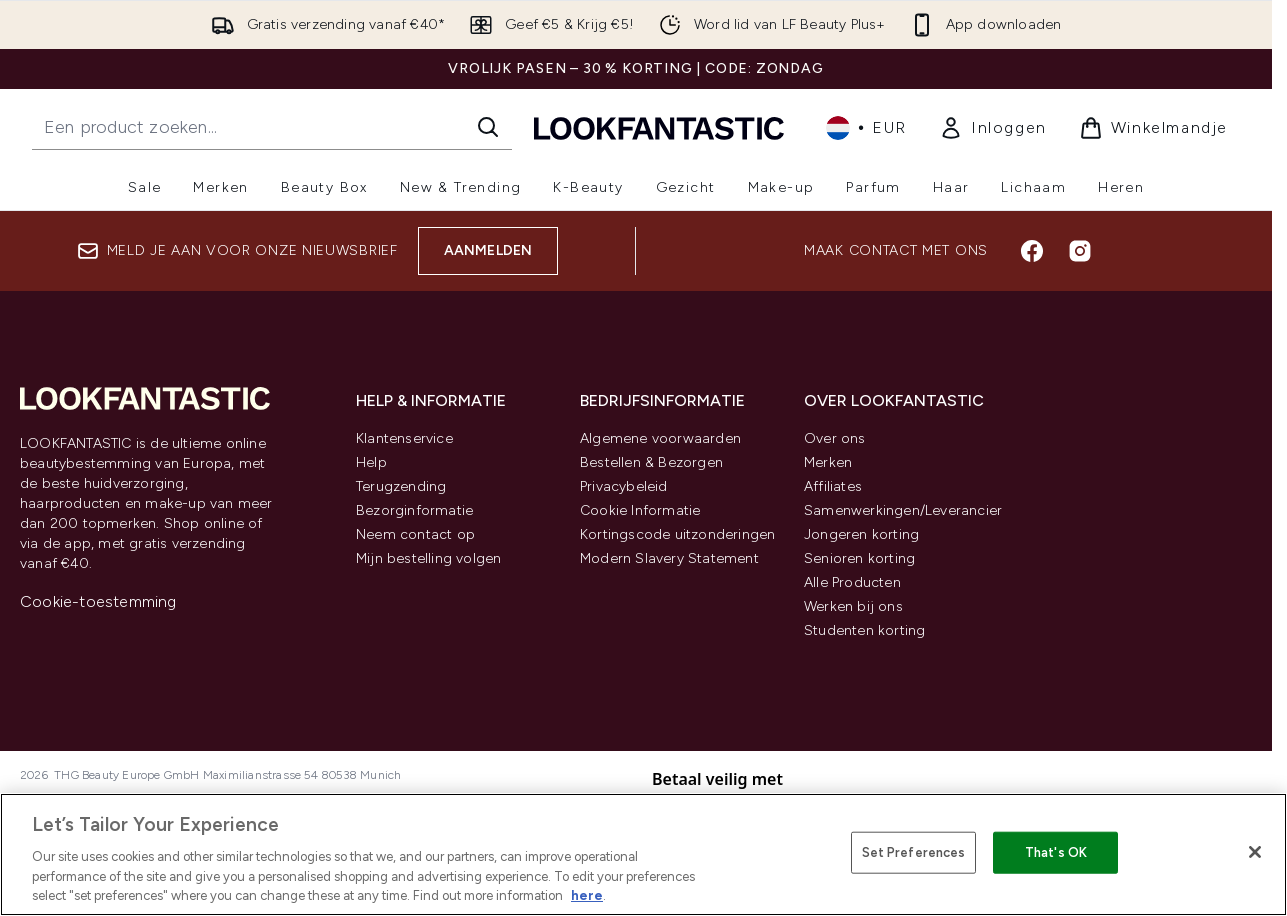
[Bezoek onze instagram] (1080, 251)
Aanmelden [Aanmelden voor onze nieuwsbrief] (488, 250)
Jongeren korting (861, 534)
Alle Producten (852, 582)
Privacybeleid (624, 486)
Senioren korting (859, 558)
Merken (828, 462)
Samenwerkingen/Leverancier (903, 510)
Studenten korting (864, 630)
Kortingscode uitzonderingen (677, 534)
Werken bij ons (853, 606)
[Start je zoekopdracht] (272, 127)
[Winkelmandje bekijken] (1153, 128)
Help (371, 462)
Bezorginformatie (414, 510)
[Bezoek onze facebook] (1032, 251)
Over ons (835, 438)
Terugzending (401, 486)
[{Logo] (659, 127)
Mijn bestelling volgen (428, 558)
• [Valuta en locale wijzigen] (866, 128)
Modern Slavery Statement (669, 558)
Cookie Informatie (640, 510)
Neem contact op (415, 534)
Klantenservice (404, 438)
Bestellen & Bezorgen (651, 462)
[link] (993, 128)
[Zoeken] (488, 127)
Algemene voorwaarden (660, 438)
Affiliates (833, 486)
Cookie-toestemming (98, 601)
